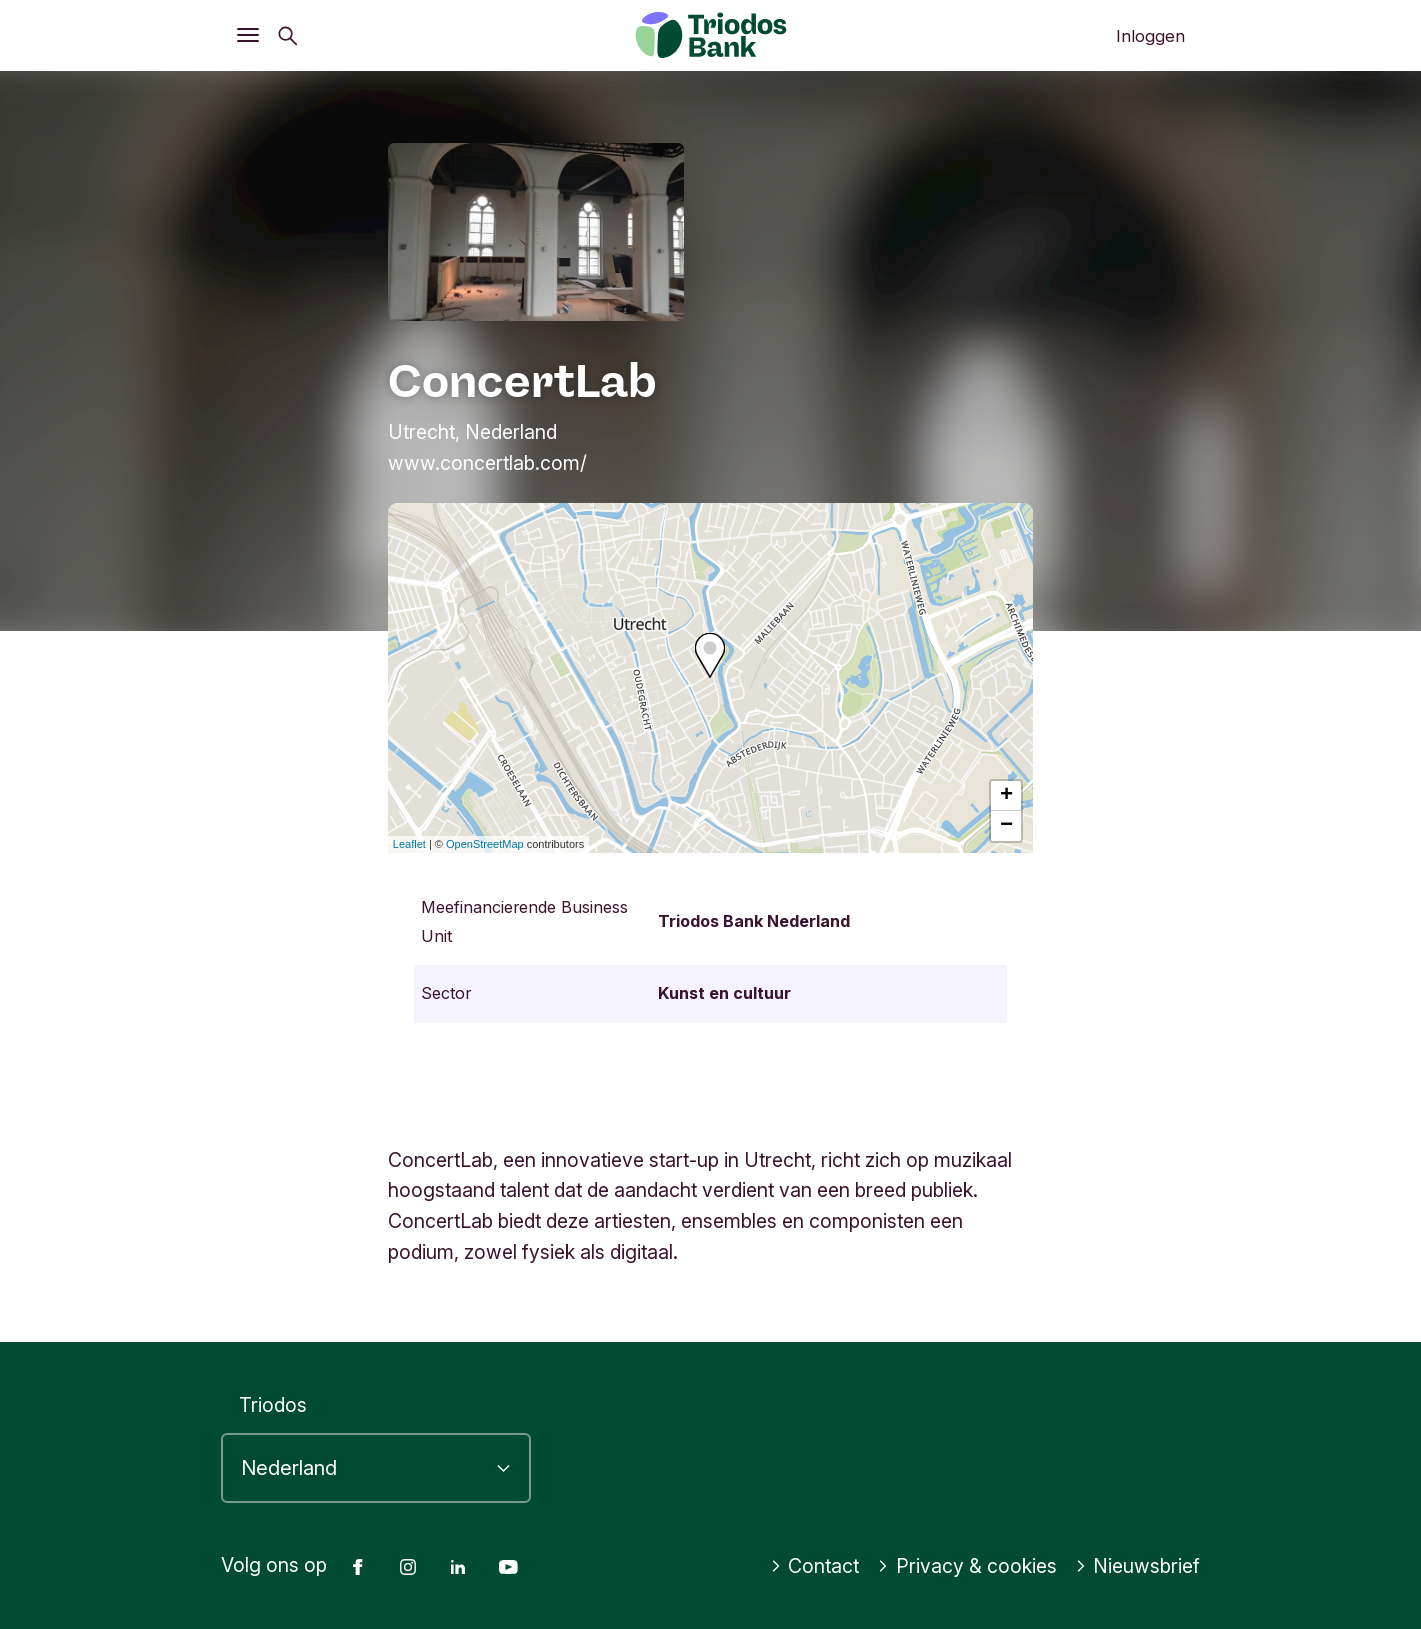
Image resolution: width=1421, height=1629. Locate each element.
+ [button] (1006, 796)
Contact (815, 1566)
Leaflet (409, 844)
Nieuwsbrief (1138, 1566)
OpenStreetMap (485, 844)
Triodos (273, 1405)
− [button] (1006, 826)
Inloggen (1150, 36)
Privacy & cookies (967, 1566)
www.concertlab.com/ (487, 463)
